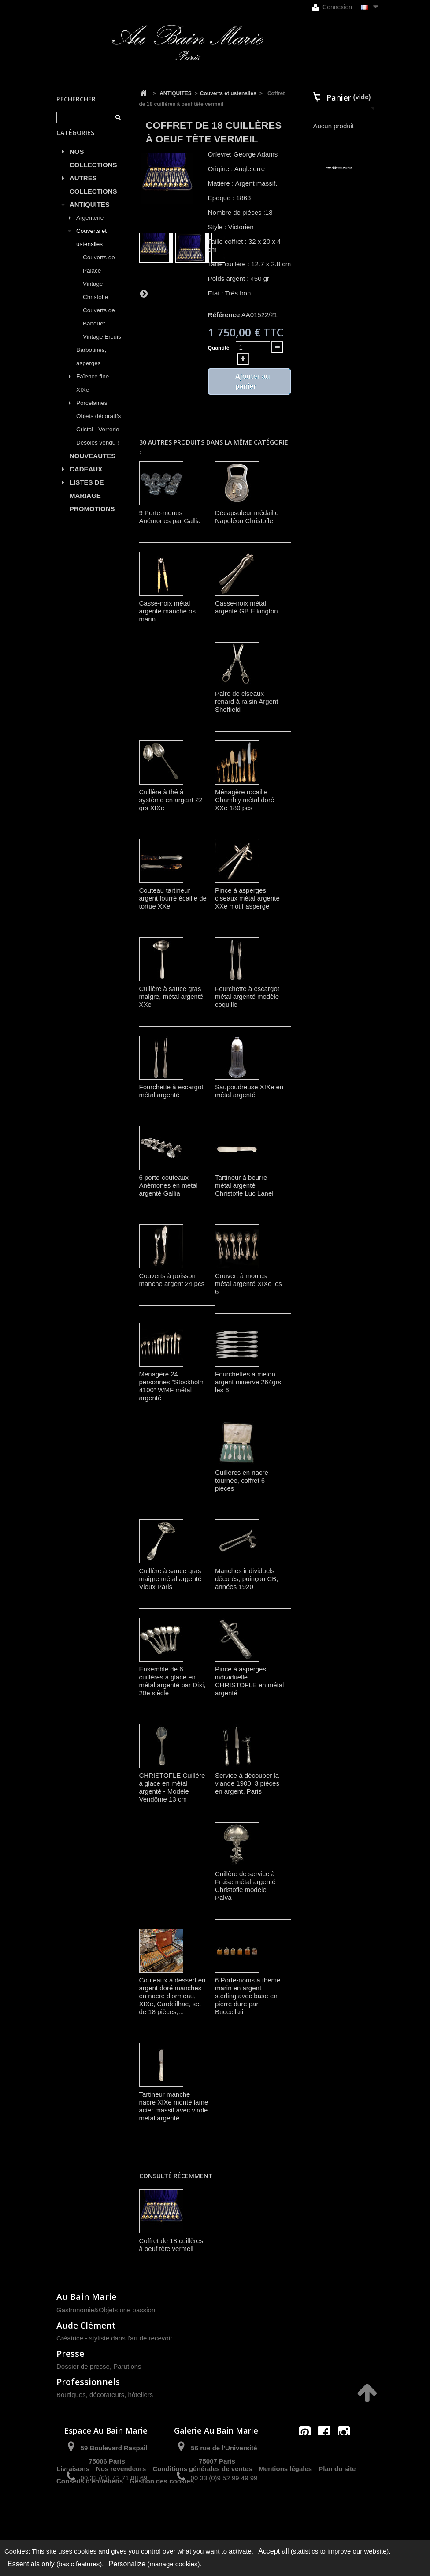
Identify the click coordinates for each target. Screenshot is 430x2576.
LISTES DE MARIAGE (87, 499)
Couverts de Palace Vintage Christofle (99, 287)
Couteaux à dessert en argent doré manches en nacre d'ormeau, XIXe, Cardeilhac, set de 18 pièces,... (172, 1995)
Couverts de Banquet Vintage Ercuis (102, 333)
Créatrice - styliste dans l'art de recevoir (114, 2338)
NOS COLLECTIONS (93, 168)
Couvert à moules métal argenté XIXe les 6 (248, 1283)
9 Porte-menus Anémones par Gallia (170, 516)
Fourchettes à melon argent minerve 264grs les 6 (248, 1382)
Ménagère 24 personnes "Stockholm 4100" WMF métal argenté (172, 1386)
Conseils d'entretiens (89, 2521)
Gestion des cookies (162, 2521)
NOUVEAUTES (92, 466)
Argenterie (90, 227)
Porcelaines (92, 413)
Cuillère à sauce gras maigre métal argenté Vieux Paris (170, 1578)
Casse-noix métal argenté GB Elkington (246, 607)
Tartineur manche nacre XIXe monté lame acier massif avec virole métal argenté (173, 2106)
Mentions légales (285, 2509)
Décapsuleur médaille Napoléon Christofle (246, 516)
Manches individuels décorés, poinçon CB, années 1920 (246, 1578)
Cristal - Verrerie (97, 439)
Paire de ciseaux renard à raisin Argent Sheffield (246, 701)
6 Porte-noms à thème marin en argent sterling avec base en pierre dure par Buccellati (247, 1995)
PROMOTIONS (92, 519)
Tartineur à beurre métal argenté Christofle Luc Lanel (244, 1185)
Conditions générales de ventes (202, 2509)
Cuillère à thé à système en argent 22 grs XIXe (171, 799)
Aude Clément (86, 2325)
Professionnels (88, 2382)
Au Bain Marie (86, 2297)
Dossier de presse (83, 2366)
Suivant (143, 293)
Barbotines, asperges (91, 367)
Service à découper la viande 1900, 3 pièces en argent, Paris (247, 1783)
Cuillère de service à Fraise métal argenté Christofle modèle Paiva (245, 1885)
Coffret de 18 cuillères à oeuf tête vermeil (171, 2244)
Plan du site (337, 2509)
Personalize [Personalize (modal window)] (127, 2564)
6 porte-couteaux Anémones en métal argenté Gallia (168, 1185)
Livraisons (72, 2509)
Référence (224, 314)
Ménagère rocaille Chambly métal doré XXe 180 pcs (244, 799)
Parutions (127, 2366)
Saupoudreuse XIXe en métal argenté (249, 1091)
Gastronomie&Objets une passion (105, 2310)
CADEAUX (86, 479)
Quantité (219, 348)
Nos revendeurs (121, 2509)
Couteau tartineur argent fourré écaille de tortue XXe (173, 898)
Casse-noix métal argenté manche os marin (167, 611)
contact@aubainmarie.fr (327, 2451)
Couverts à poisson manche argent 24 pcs (171, 1279)
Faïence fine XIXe (92, 393)
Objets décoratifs (98, 426)
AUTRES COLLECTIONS (93, 194)
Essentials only (31, 2564)
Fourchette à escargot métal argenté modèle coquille (247, 996)
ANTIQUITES (90, 214)
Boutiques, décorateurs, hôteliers (104, 2394)
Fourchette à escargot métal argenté (171, 1091)
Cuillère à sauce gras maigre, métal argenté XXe (171, 996)
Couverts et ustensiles (91, 248)
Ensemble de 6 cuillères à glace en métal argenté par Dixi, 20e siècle (172, 1681)
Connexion (332, 7)
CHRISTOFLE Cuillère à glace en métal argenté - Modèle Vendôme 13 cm (172, 1787)
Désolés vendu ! (97, 452)
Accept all (273, 2551)
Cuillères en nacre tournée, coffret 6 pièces (241, 1480)
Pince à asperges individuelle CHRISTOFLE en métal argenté (249, 1681)
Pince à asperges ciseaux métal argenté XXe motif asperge (247, 898)
